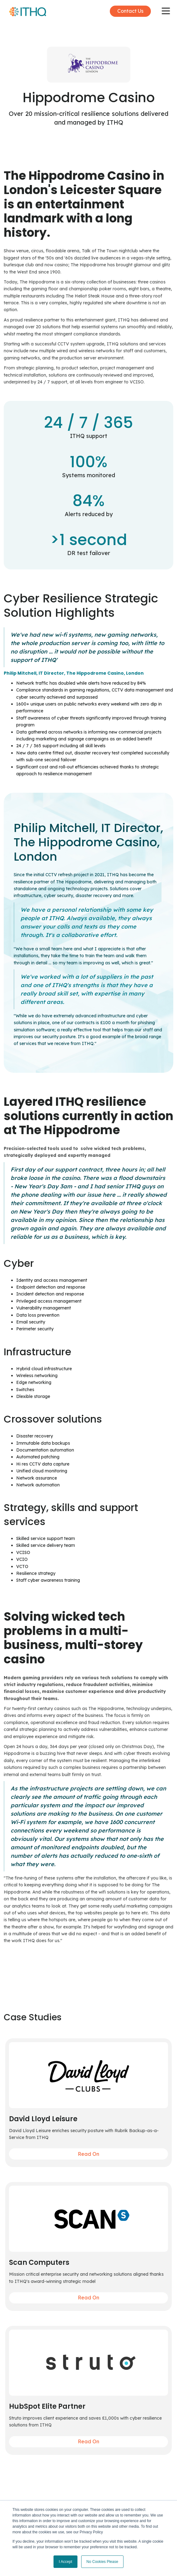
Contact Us (130, 11)
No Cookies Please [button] (102, 2561)
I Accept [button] (65, 2561)
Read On (88, 2154)
